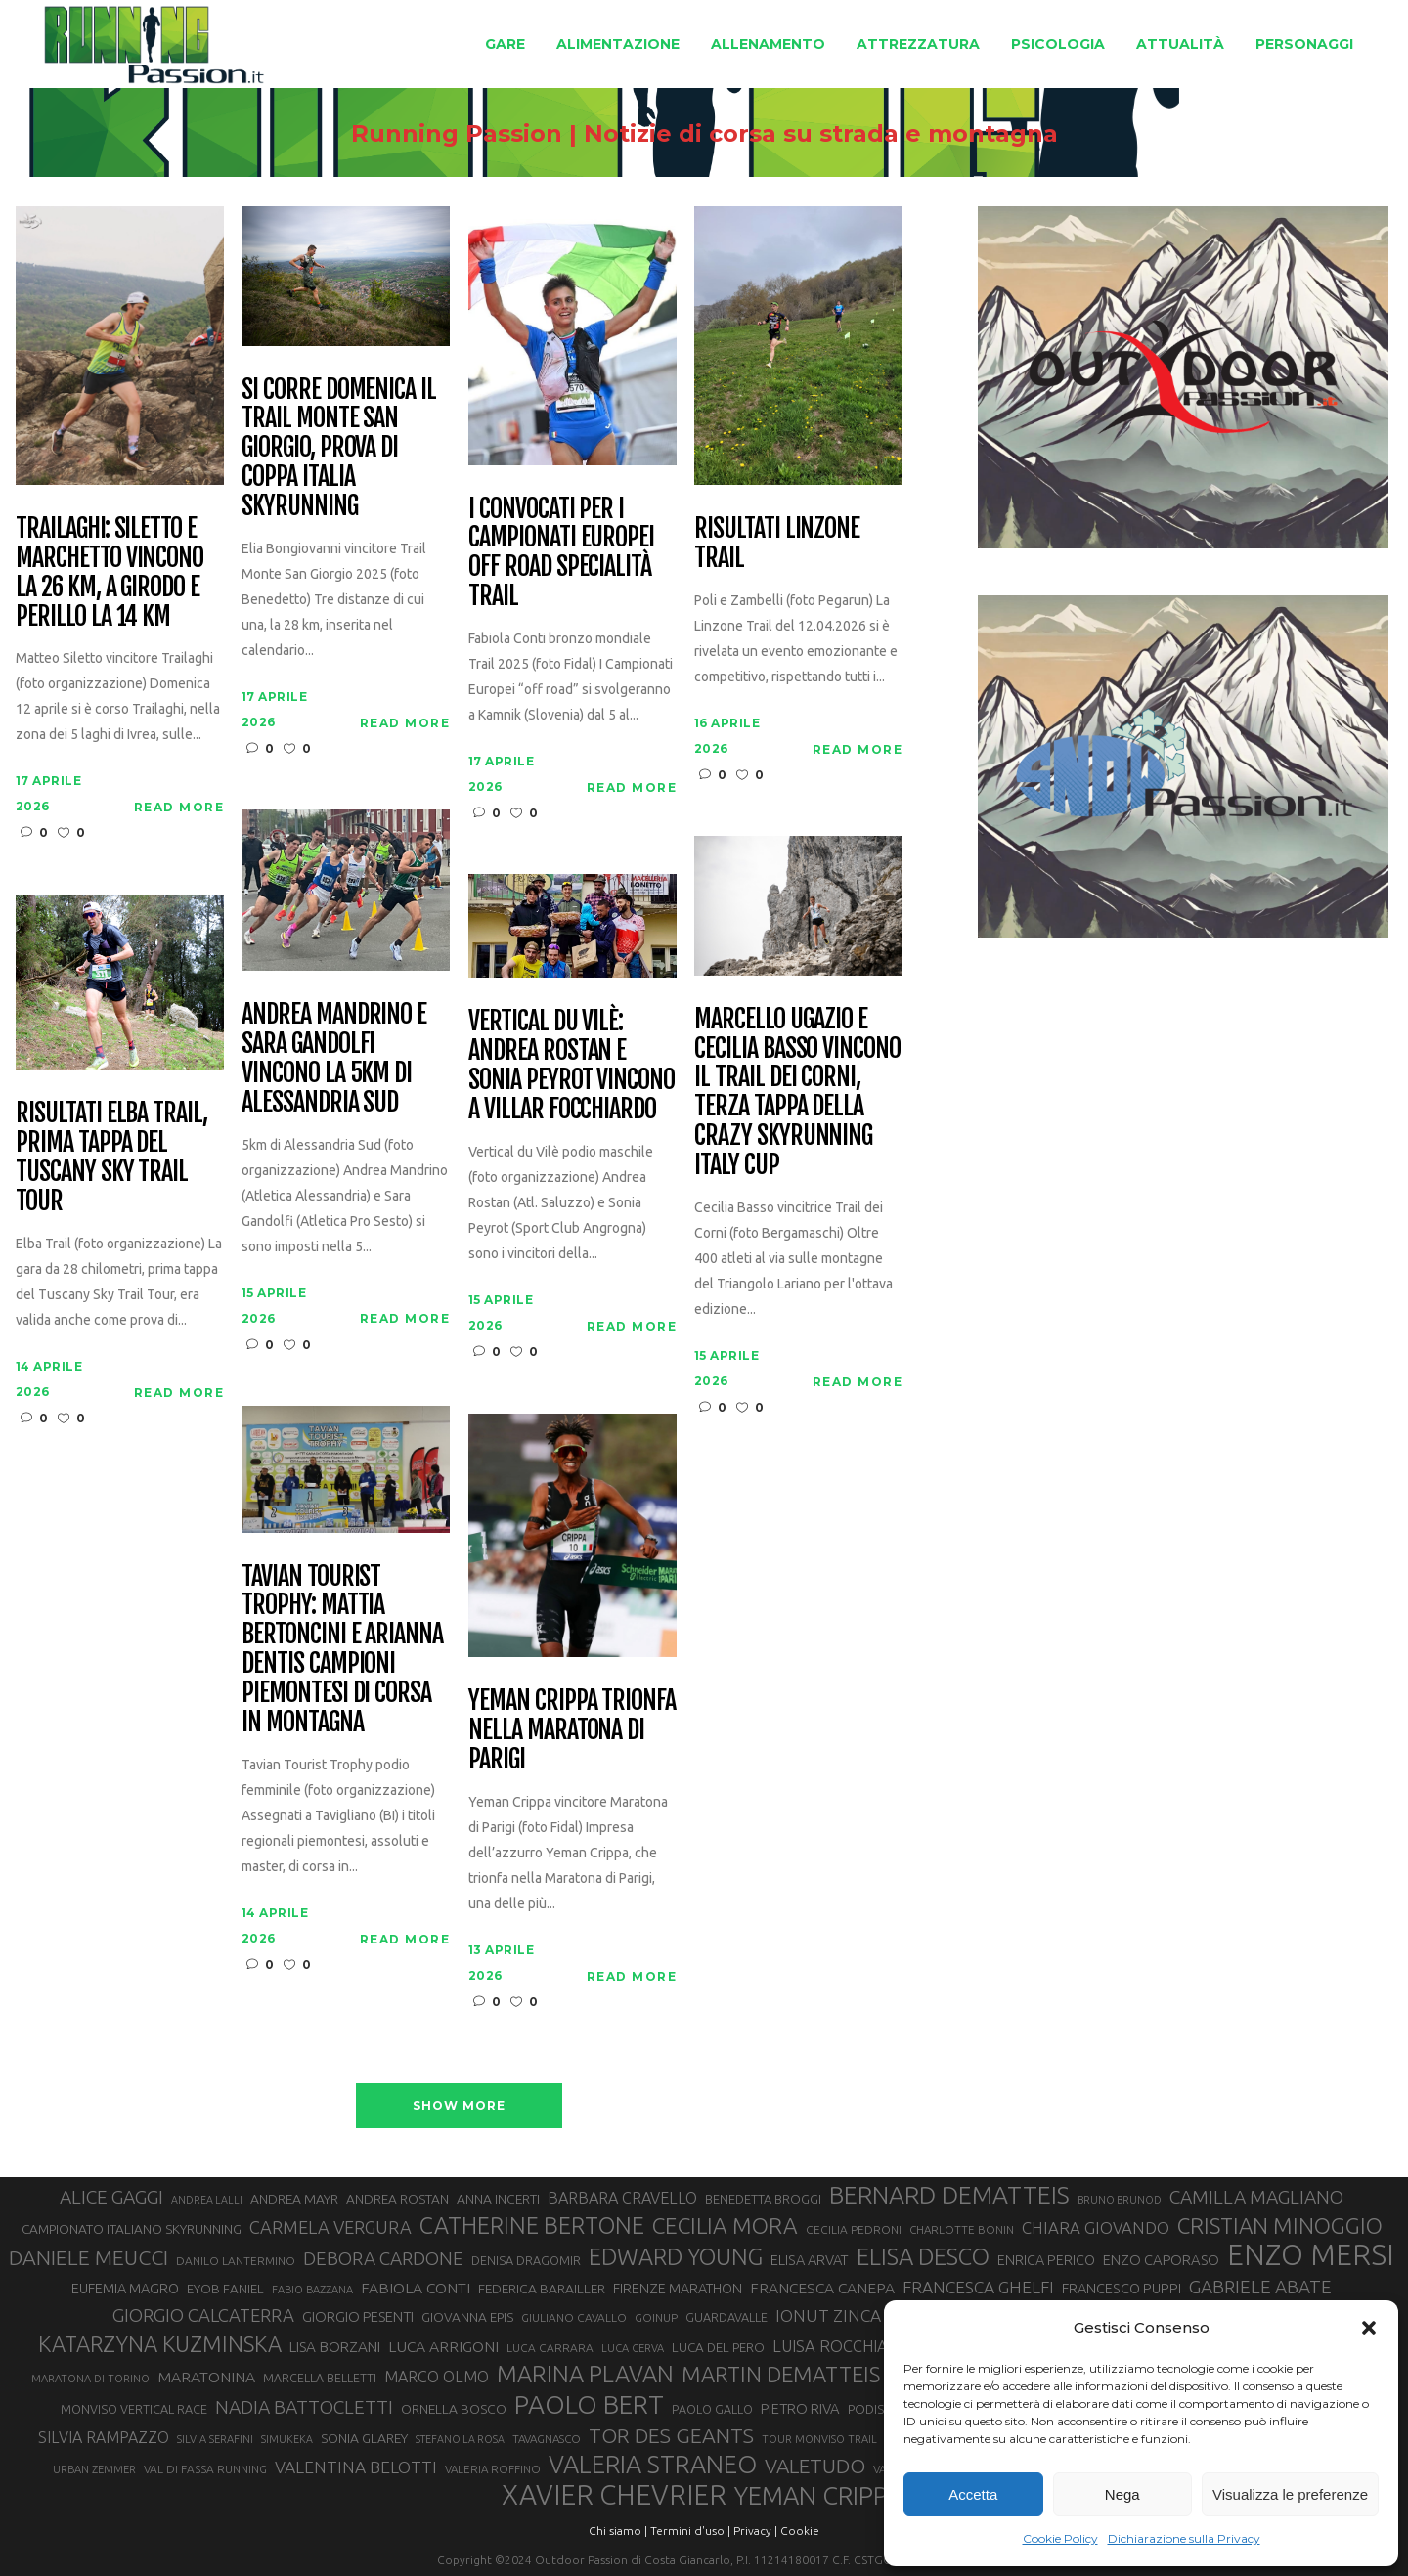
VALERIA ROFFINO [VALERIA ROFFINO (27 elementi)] (493, 2469)
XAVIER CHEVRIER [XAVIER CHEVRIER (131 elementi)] (614, 2495)
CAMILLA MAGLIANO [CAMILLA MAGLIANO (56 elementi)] (1256, 2196)
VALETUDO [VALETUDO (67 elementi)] (815, 2465)
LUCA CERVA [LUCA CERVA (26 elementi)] (632, 2348)
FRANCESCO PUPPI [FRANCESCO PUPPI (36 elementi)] (1121, 2288)
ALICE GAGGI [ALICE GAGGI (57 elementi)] (111, 2196)
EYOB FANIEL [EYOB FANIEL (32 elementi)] (225, 2289)
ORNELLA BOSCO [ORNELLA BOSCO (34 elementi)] (453, 2409)
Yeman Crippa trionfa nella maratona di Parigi (572, 1730)
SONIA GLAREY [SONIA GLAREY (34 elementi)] (364, 2438)
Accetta (972, 2494)
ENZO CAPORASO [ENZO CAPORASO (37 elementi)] (1161, 2259)
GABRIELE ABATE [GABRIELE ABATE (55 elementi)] (1260, 2286)
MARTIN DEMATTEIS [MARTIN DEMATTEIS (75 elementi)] (781, 2374)
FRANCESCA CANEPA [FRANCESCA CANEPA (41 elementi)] (822, 2287)
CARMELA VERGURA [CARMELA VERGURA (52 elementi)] (330, 2227)
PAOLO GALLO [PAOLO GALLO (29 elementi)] (712, 2409)
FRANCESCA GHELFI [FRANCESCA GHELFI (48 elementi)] (978, 2287)
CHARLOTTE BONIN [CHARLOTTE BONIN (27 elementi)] (961, 2229)
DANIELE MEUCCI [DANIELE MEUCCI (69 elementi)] (88, 2257)
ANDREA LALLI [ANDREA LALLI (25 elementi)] (206, 2199)
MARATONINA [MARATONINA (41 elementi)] (206, 2376)
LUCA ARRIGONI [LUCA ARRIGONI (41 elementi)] (443, 2346)
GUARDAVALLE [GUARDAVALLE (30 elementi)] (726, 2317)
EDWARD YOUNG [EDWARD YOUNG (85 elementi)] (676, 2256)
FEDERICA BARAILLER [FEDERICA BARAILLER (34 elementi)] (541, 2288)
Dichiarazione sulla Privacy (1184, 2538)
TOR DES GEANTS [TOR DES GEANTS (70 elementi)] (671, 2435)
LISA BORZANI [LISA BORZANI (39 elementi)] (334, 2346)
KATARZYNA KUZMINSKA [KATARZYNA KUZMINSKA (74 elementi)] (160, 2344)
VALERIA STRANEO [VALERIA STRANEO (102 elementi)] (653, 2464)
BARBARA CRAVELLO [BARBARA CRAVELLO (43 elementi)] (622, 2197)
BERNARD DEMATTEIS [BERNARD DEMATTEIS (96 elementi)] (949, 2194)
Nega (1122, 2494)
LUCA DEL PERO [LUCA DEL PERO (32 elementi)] (718, 2347)
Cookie (799, 2530)
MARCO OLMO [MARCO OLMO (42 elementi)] (436, 2376)
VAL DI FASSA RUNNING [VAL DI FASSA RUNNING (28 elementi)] (205, 2469)
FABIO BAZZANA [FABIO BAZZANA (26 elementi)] (312, 2289)
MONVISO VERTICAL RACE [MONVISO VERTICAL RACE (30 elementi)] (134, 2409)
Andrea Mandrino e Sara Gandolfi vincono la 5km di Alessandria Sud (334, 1058)
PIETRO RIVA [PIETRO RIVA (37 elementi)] (800, 2408)
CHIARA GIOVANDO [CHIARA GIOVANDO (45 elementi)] (1095, 2227)
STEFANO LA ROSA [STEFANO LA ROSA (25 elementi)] (460, 2439)
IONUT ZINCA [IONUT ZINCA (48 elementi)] (828, 2315)
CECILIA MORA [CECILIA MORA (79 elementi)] (725, 2225)
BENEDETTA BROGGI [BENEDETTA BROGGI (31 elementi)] (763, 2198)
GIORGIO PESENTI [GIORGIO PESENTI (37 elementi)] (358, 2316)
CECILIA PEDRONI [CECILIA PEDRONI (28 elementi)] (854, 2229)
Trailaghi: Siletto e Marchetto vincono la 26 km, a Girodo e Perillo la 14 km (109, 573)
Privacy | (755, 2530)
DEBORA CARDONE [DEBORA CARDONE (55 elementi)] (383, 2258)
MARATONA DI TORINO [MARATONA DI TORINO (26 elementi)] (90, 2378)
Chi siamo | (618, 2530)
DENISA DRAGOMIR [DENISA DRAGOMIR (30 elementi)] (526, 2260)
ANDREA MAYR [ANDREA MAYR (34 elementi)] (294, 2198)
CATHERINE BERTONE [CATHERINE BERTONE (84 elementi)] (531, 2225)
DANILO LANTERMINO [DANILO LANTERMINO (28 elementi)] (235, 2260)
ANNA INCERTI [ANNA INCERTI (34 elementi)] (498, 2198)
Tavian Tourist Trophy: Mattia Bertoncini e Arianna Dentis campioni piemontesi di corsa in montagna (342, 1649)
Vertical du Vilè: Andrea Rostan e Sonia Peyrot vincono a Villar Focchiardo (571, 1065)
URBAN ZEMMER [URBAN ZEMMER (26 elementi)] (94, 2469)
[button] (1369, 2327)
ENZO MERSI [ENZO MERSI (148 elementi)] (1310, 2255)
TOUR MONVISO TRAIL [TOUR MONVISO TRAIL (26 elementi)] (819, 2439)
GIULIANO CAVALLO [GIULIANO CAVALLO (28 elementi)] (574, 2317)
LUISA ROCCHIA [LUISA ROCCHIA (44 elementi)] (830, 2346)
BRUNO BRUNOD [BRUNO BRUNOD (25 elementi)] (1120, 2199)
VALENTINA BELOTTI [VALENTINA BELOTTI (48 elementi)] (356, 2467)
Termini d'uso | (690, 2530)
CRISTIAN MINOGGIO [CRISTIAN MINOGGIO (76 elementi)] (1280, 2225)
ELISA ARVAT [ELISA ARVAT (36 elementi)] (809, 2259)
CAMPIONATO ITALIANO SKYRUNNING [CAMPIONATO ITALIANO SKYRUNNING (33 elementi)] (132, 2229)
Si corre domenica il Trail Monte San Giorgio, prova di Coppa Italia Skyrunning (339, 448)
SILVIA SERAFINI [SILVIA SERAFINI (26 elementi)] (215, 2439)
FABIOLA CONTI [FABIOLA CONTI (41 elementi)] (415, 2287)
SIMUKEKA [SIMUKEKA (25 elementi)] (287, 2439)
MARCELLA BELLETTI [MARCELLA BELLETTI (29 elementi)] (319, 2377)
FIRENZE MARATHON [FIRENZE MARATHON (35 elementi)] (677, 2288)
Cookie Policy (1060, 2538)
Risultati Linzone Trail (776, 543)
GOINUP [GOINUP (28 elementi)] (656, 2317)
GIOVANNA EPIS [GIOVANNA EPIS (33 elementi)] (467, 2317)
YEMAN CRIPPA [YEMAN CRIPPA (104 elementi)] (818, 2496)
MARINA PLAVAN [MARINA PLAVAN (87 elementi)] (585, 2373)
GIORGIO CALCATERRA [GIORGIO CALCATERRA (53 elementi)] (203, 2315)
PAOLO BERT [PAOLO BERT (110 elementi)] (589, 2404)
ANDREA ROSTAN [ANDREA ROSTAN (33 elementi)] (397, 2198)
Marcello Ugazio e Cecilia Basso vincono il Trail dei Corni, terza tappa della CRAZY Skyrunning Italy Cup (797, 1092)
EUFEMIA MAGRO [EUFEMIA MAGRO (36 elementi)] (125, 2288)
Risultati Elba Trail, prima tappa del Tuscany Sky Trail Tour (111, 1157)
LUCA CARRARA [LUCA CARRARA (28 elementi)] (550, 2347)
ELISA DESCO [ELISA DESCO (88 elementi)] (923, 2257)
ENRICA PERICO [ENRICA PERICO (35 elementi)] (1046, 2260)
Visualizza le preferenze (1290, 2494)
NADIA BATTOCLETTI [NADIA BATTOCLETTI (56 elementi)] (304, 2407)
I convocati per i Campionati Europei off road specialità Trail (561, 553)
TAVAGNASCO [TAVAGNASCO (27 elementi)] (546, 2438)
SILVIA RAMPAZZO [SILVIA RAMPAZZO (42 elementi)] (103, 2437)
